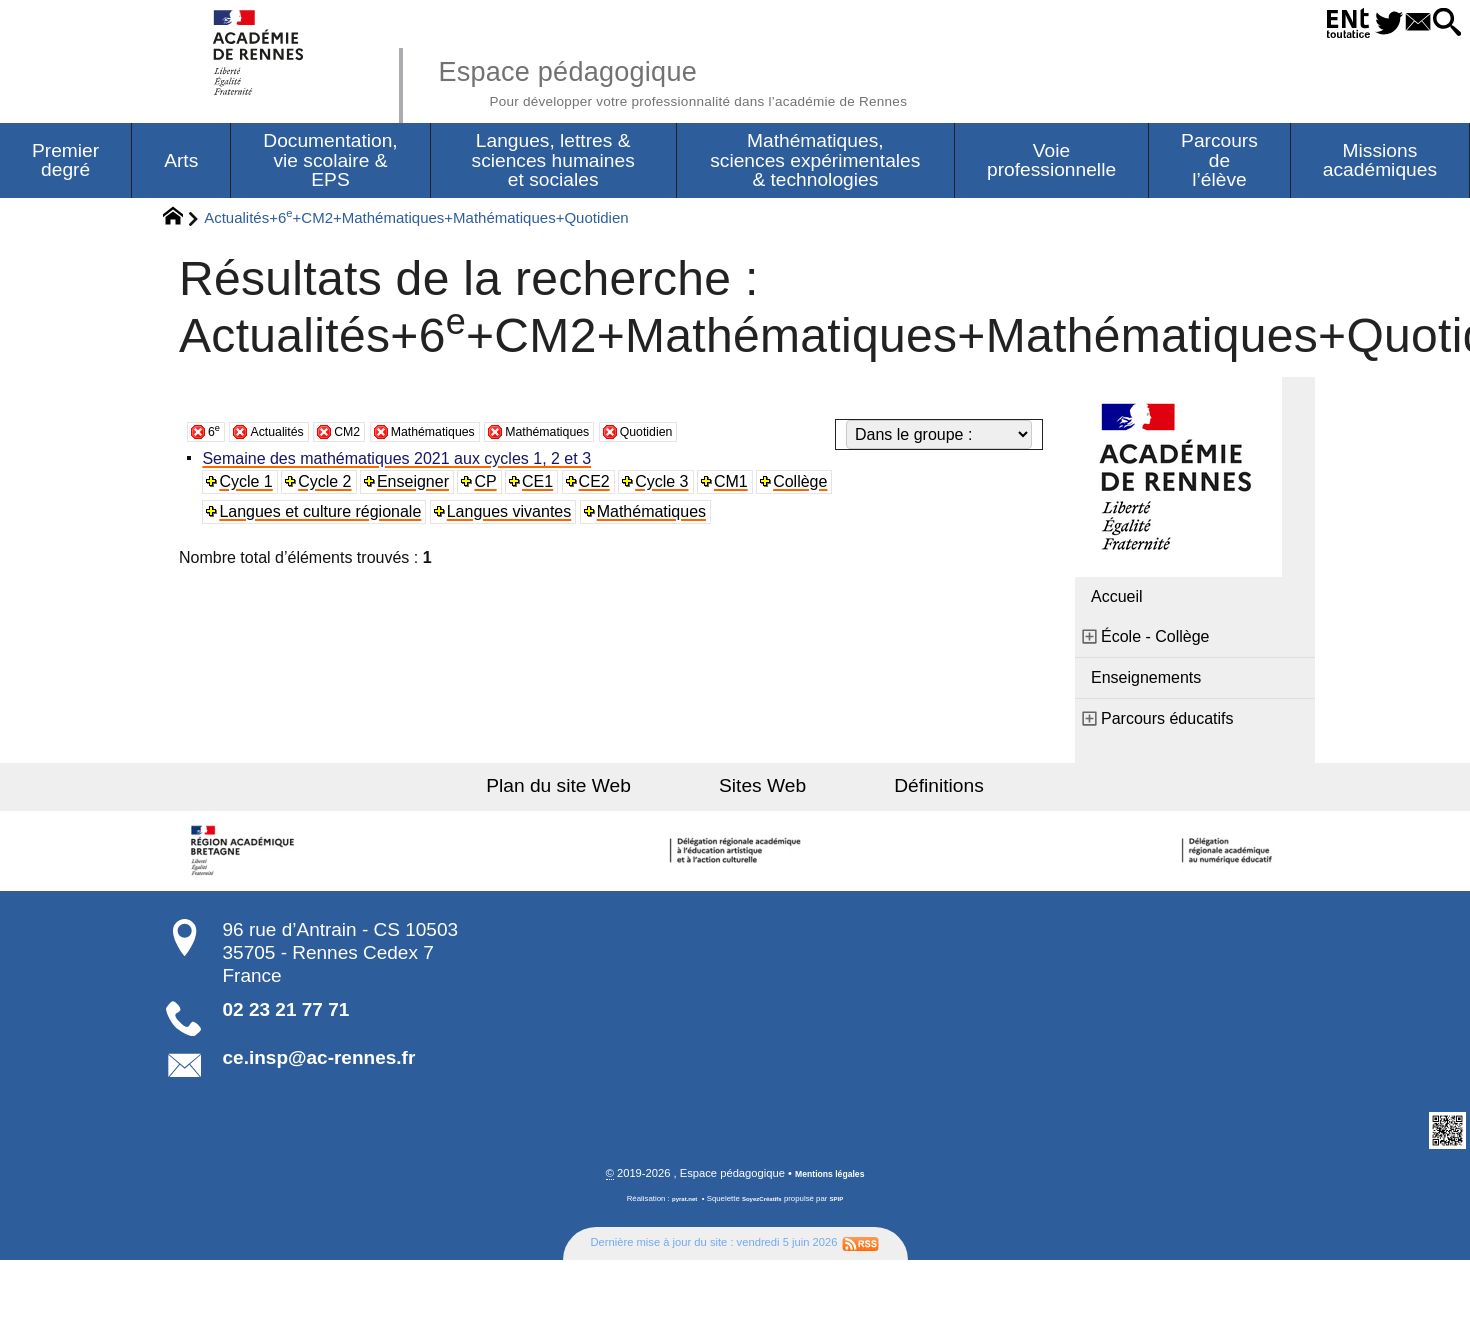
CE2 (603, 487)
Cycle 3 (672, 487)
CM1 (743, 487)
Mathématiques (472, 436)
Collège (813, 487)
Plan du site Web (603, 791)
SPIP (846, 1206)
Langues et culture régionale (325, 517)
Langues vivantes (514, 517)
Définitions (895, 791)
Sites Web (762, 791)
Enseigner (420, 487)
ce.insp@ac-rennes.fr (319, 1063)
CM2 (371, 436)
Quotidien (732, 436)
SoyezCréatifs (764, 1206)
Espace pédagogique (742, 80)
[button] (1440, 23)
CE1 (546, 487)
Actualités (288, 436)
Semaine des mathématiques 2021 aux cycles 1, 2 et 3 (401, 464)
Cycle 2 (330, 487)
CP (493, 487)
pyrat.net (676, 1206)
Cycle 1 (250, 487)
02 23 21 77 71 (286, 1015)
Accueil (1117, 602)
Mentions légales (830, 1181)
